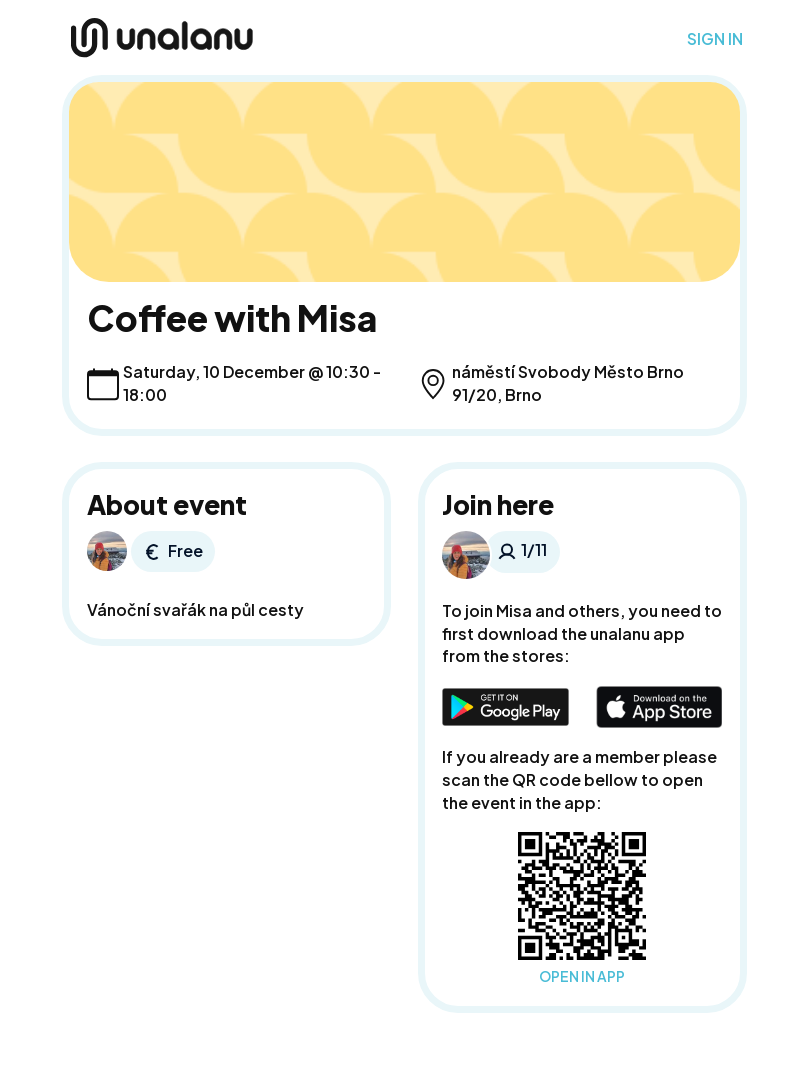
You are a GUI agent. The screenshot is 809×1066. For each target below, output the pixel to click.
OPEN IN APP (582, 976)
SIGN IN (715, 39)
